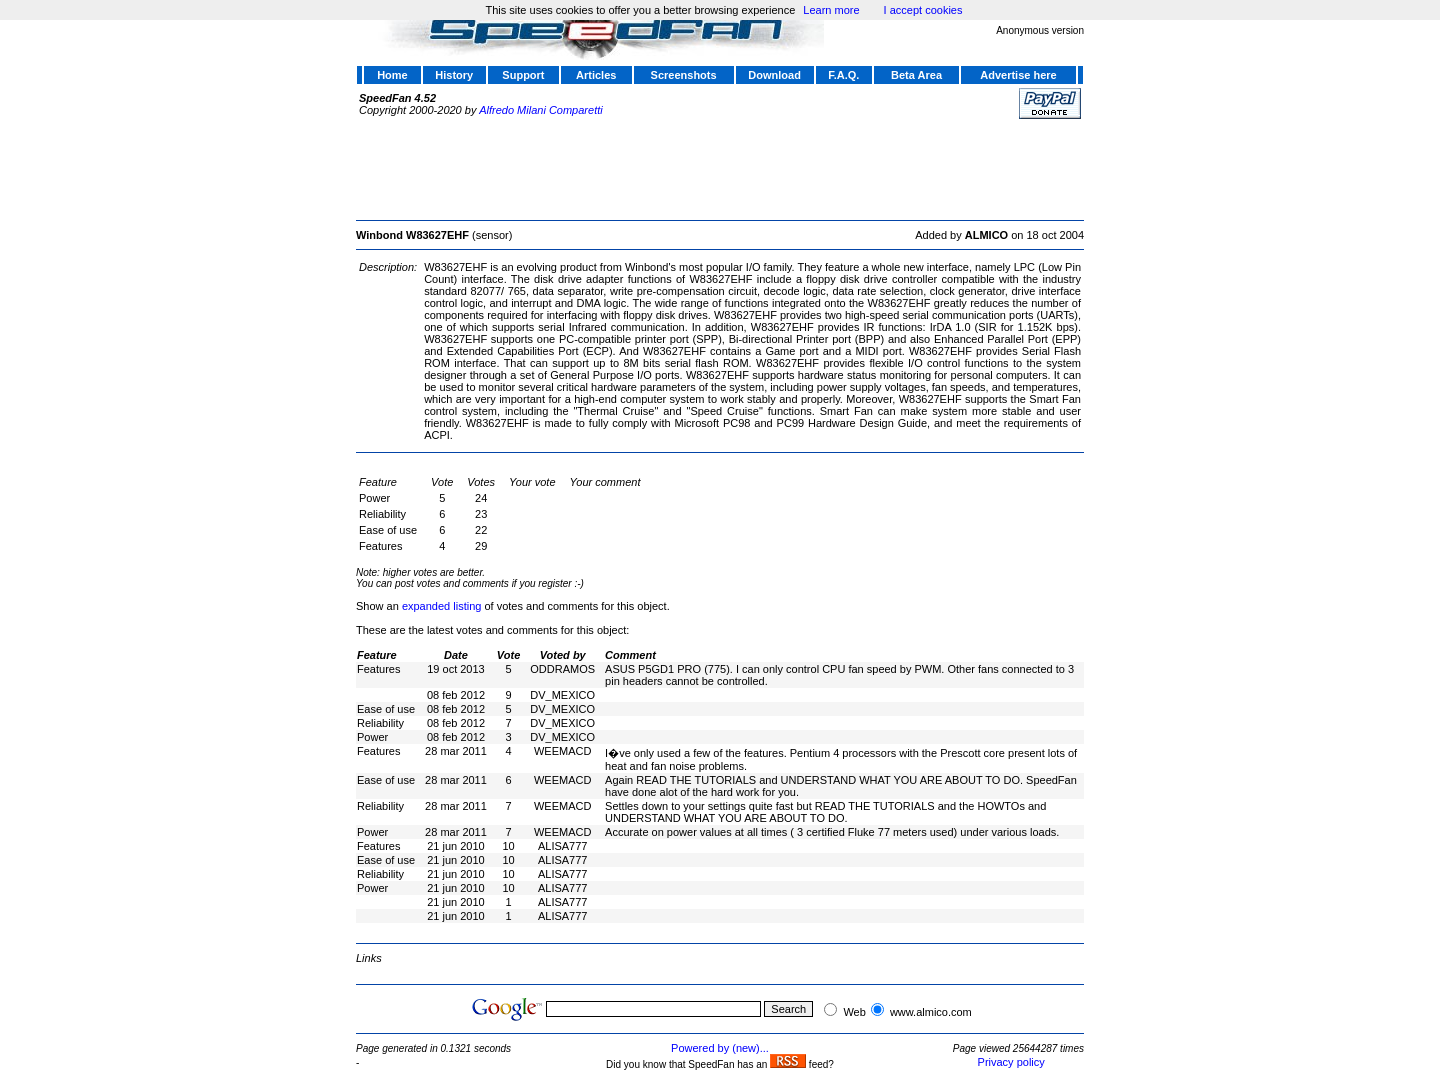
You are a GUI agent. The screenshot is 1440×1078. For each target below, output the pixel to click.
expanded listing (442, 606)
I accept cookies (923, 10)
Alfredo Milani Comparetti (541, 110)
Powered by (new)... (720, 1048)
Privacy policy (1011, 1062)
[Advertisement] (720, 167)
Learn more (831, 10)
